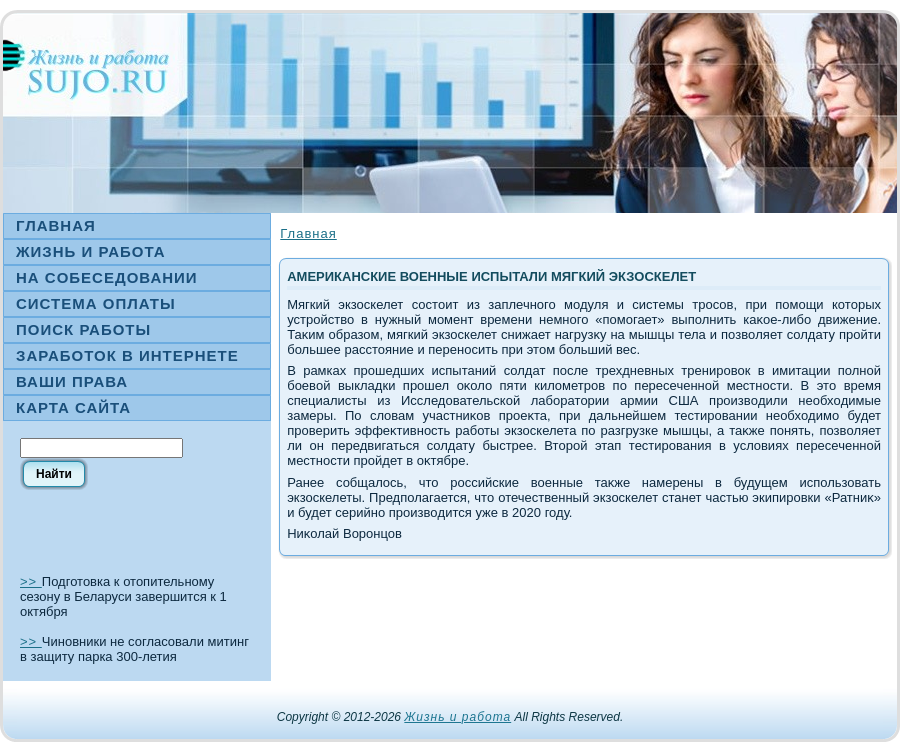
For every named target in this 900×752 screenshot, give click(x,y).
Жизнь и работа (457, 717)
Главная (308, 233)
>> (31, 581)
